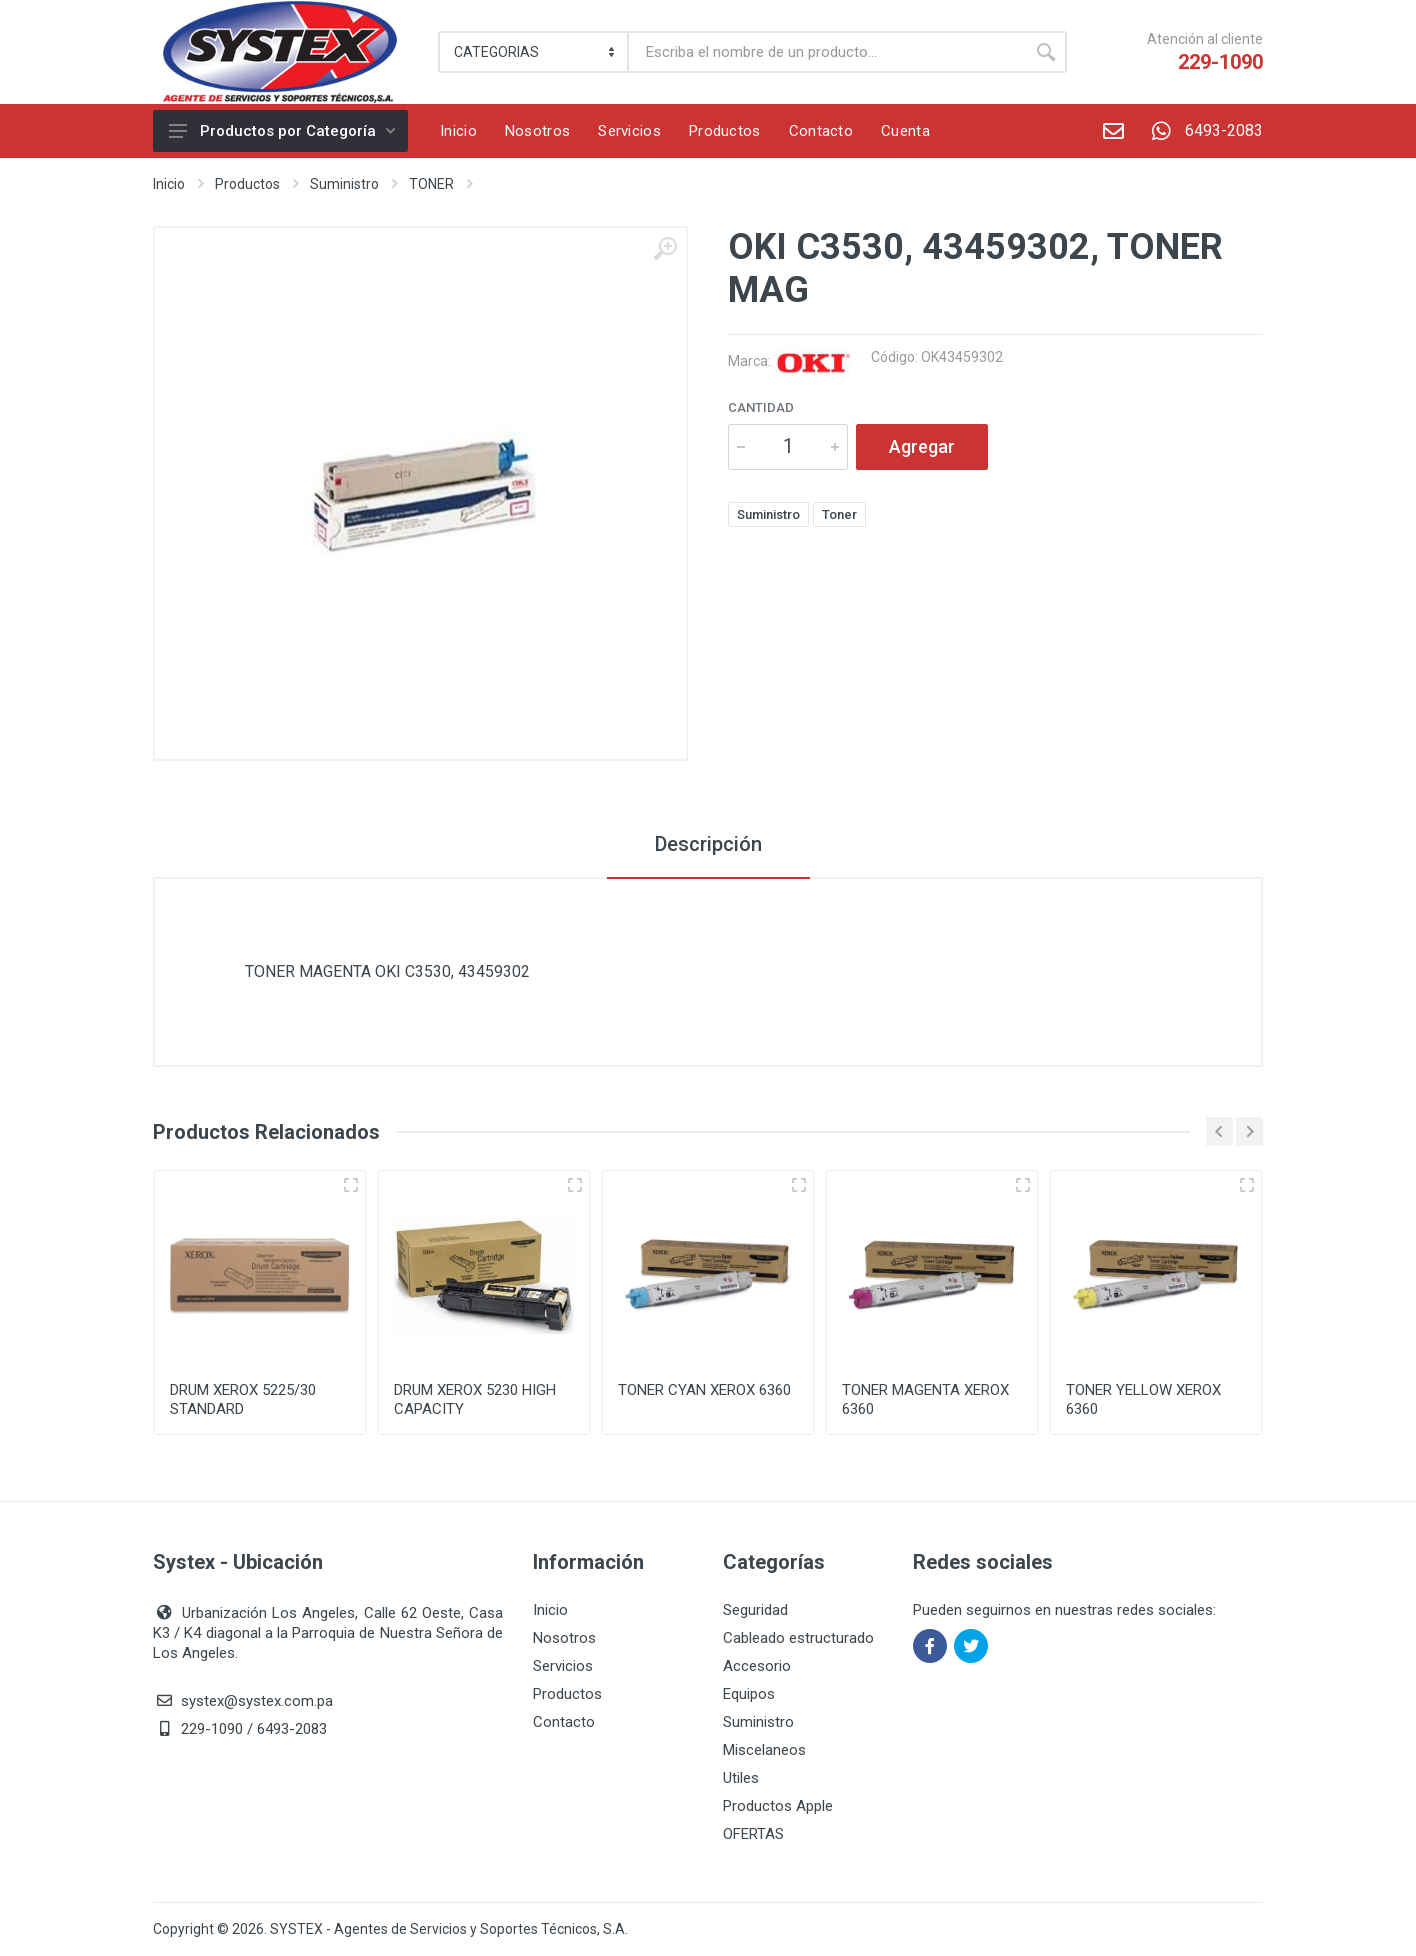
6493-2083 (1200, 131)
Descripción (708, 844)
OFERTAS (753, 1834)
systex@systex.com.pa (257, 1701)
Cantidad (761, 407)
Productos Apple (778, 1806)
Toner (839, 514)
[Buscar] (827, 52)
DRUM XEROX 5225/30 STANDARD (243, 1399)
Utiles (741, 1778)
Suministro (344, 184)
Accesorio (757, 1666)
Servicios (563, 1666)
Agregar (922, 446)
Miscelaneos (764, 1750)
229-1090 (1220, 62)
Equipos (749, 1694)
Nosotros (564, 1638)
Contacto (564, 1722)
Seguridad (755, 1610)
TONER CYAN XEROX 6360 (704, 1390)
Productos (247, 184)
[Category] (534, 52)
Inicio (169, 184)
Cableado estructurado (798, 1638)
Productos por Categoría (282, 131)
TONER (431, 184)
